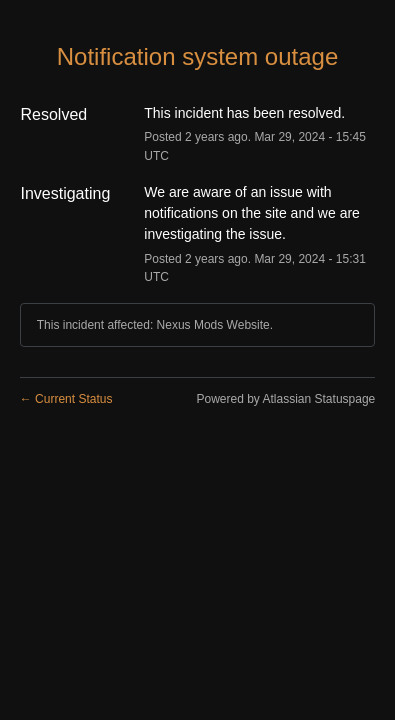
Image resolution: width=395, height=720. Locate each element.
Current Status (66, 399)
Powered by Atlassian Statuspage (285, 399)
